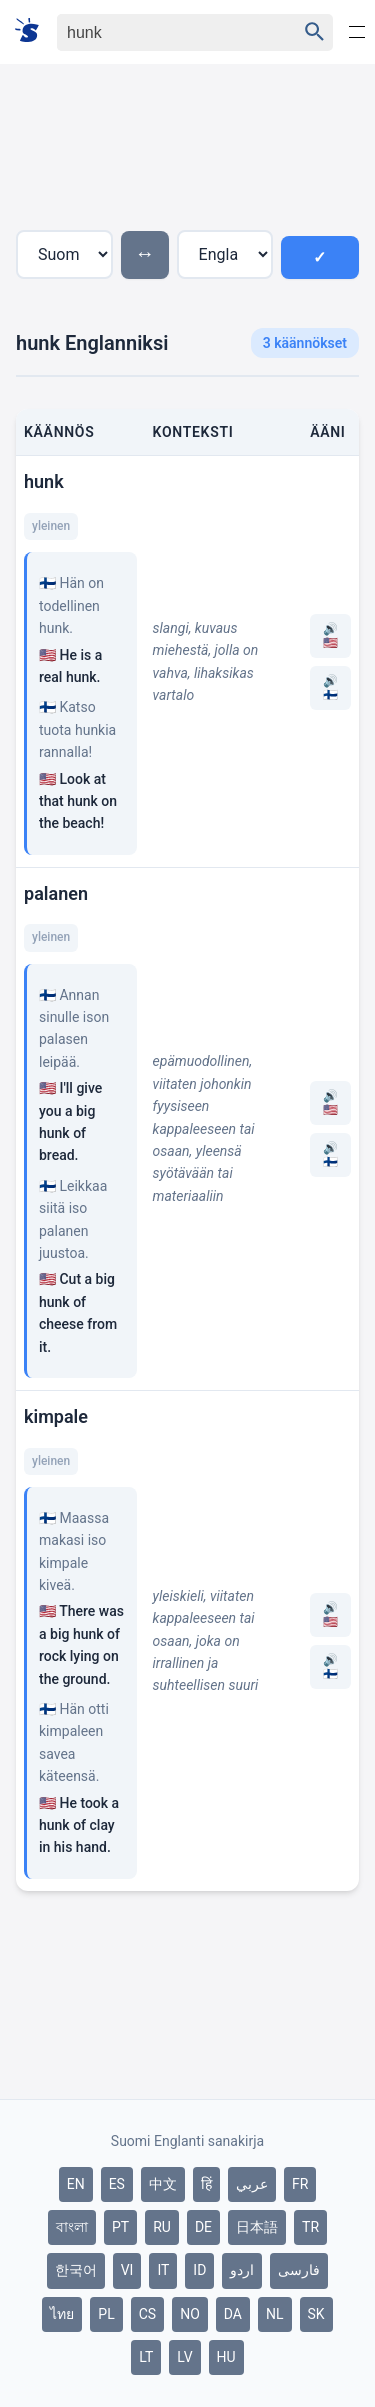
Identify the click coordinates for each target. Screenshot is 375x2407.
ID (199, 2270)
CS (147, 2314)
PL (106, 2314)
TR (310, 2227)
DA (233, 2314)
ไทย (62, 2314)
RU (162, 2227)
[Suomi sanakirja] (33, 31)
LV (184, 2357)
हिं (206, 2184)
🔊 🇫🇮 (330, 688)
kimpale (56, 1416)
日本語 (257, 2227)
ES (117, 2184)
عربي (252, 2184)
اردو (242, 2270)
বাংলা (72, 2227)
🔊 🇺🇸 (330, 636)
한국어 (76, 2270)
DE (203, 2227)
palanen (56, 893)
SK (316, 2314)
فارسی (299, 2270)
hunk (44, 481)
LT (146, 2357)
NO (190, 2314)
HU (226, 2357)
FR (300, 2184)
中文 (163, 2184)
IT (163, 2270)
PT (120, 2227)
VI (127, 2270)
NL (275, 2314)
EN (76, 2184)
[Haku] (159, 32)
